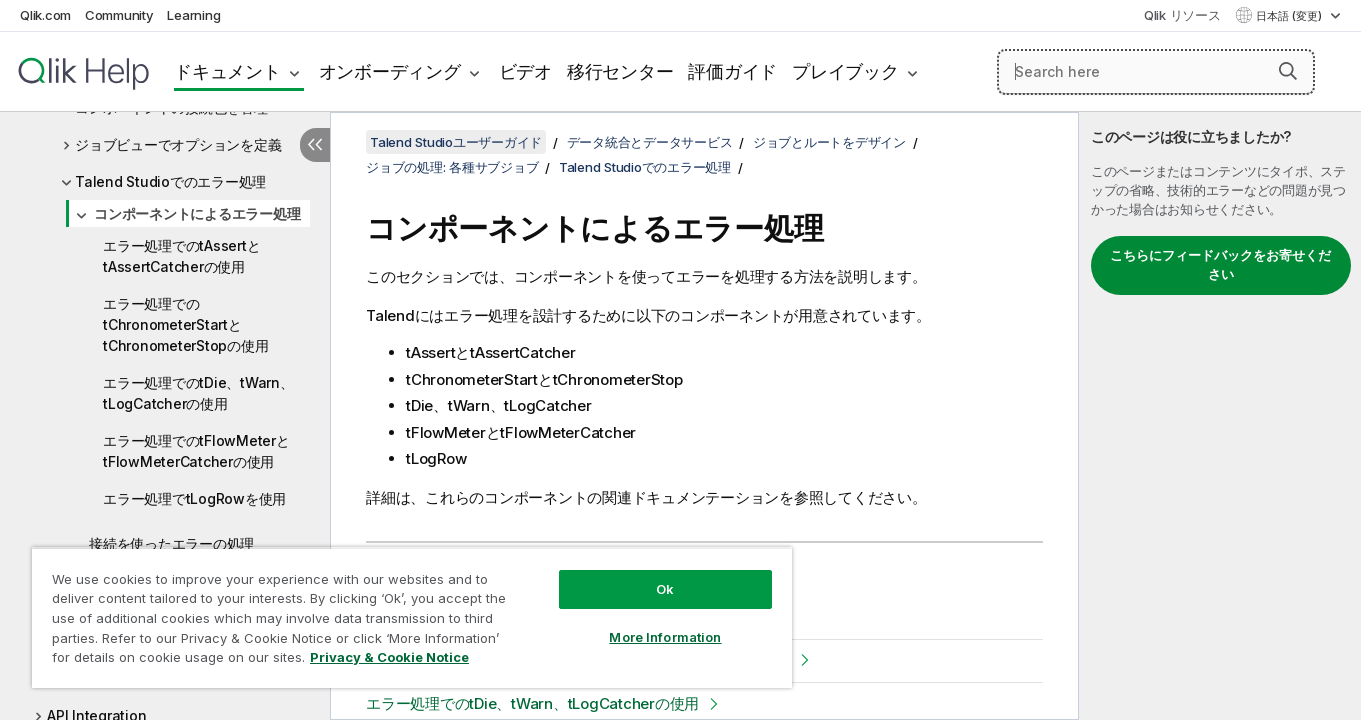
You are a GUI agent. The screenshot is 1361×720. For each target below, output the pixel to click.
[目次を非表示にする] (315, 145)
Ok (665, 589)
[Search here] (1156, 72)
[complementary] (1220, 416)
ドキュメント (227, 71)
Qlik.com (45, 15)
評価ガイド (732, 71)
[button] (1288, 71)
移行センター (620, 71)
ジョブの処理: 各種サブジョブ (452, 167)
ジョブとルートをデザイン (829, 142)
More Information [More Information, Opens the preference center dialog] (665, 637)
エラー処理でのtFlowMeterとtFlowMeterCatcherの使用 (196, 451)
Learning (193, 15)
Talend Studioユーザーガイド (456, 142)
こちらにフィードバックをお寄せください (1220, 265)
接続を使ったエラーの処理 (171, 543)
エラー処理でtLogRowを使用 (194, 498)
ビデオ (525, 71)
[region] (412, 617)
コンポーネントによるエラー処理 (197, 213)
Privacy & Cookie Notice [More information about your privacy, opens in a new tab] (389, 657)
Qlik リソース (1182, 15)
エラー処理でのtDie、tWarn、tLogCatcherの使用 (198, 393)
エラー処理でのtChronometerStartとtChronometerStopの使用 (185, 324)
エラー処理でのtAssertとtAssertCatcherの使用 (181, 256)
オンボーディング (390, 71)
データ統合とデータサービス (650, 142)
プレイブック (845, 71)
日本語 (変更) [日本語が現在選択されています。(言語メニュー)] (1290, 16)
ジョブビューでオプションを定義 (178, 144)
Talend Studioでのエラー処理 (170, 181)
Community (119, 15)
